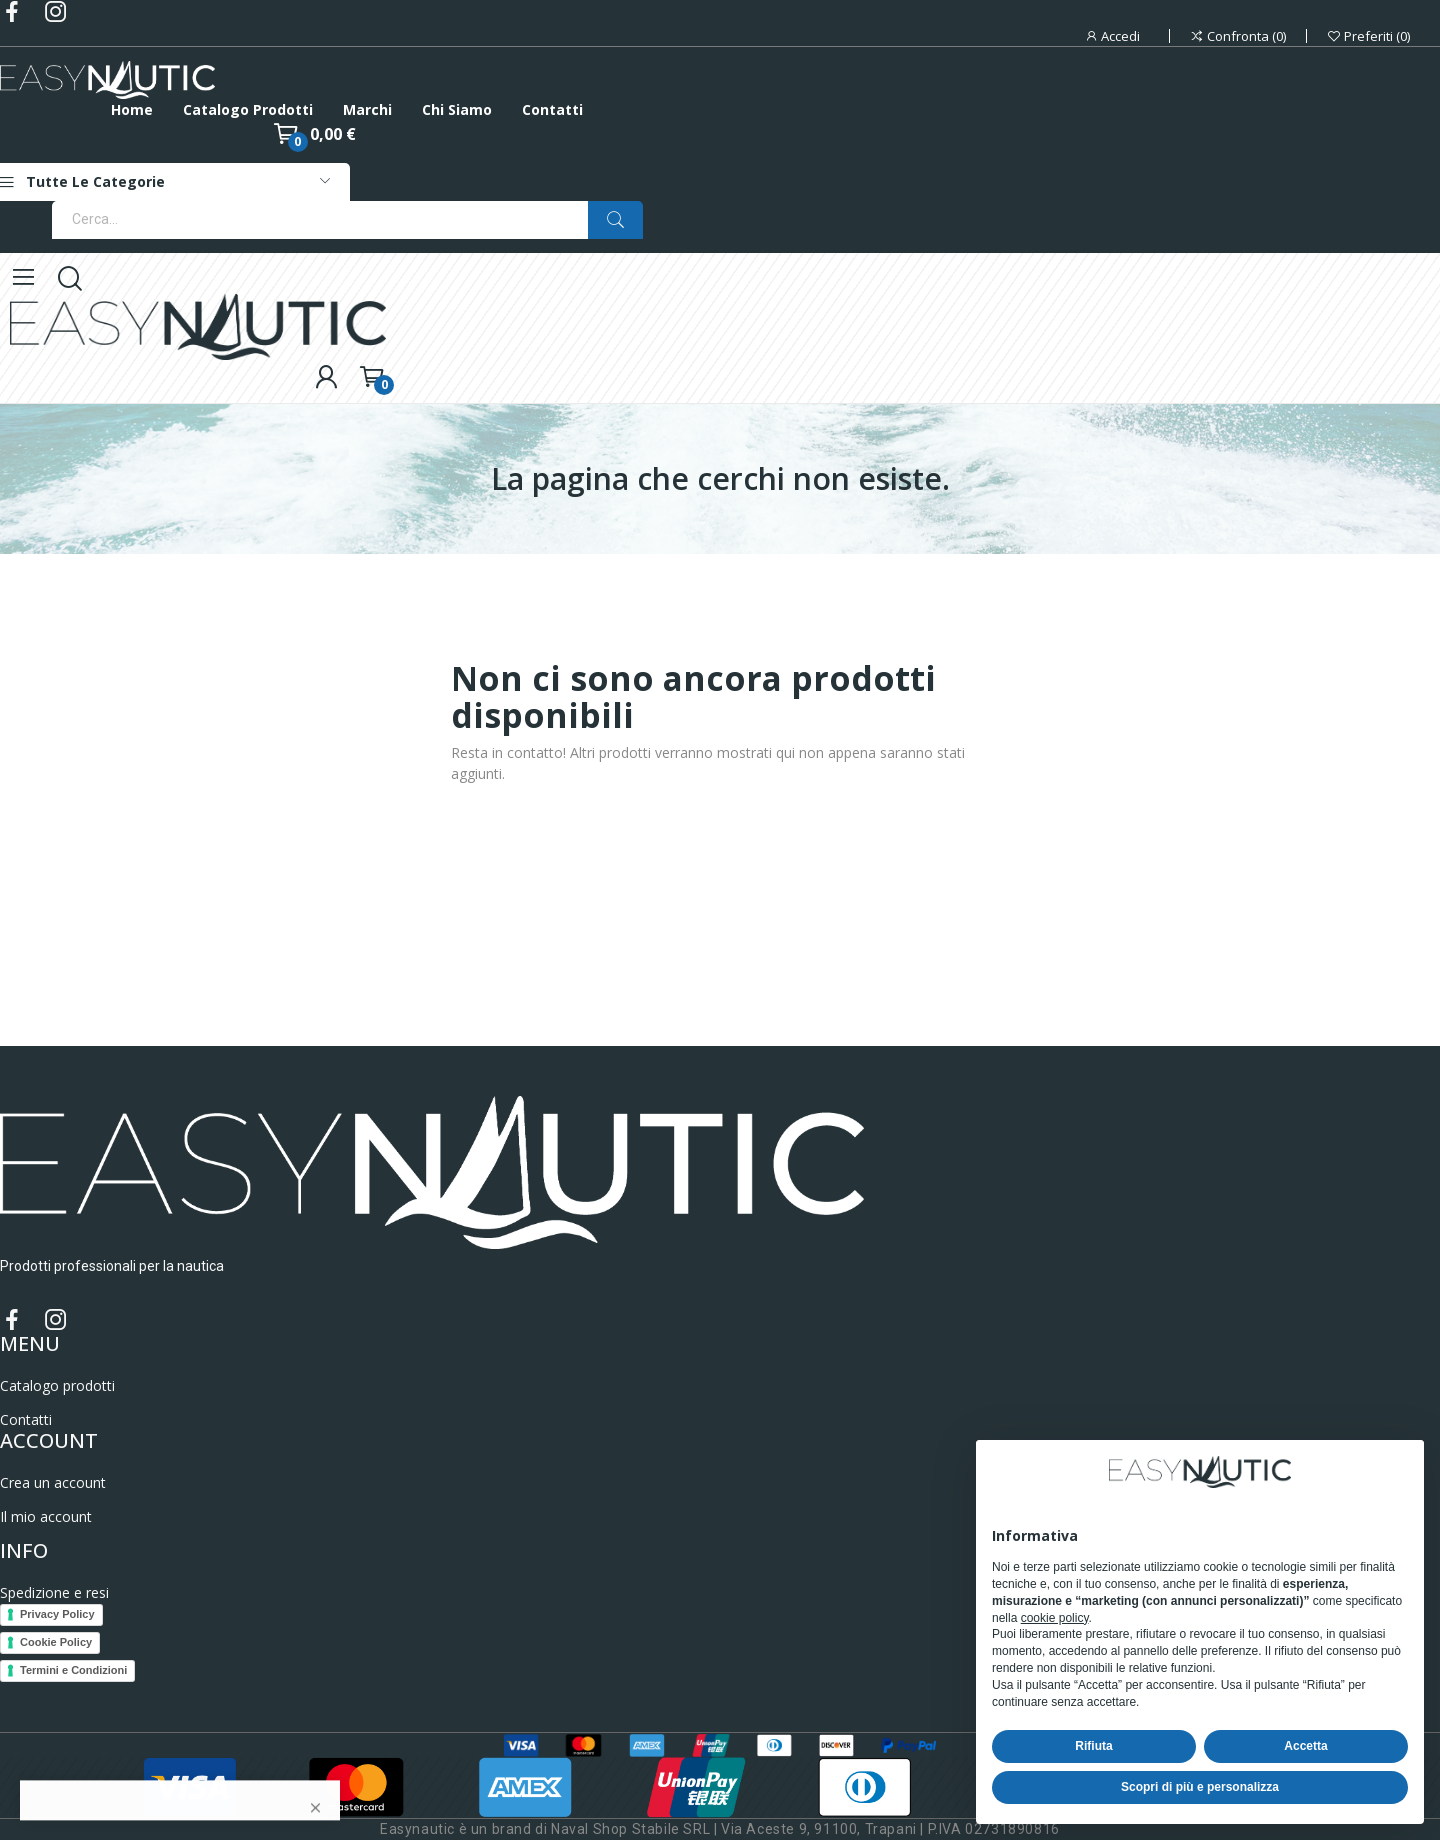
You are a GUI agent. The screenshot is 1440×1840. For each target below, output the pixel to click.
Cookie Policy (56, 1642)
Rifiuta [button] (1093, 1746)
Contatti (26, 1419)
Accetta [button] (1305, 1746)
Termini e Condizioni (73, 1670)
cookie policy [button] (1055, 1618)
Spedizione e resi (54, 1592)
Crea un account (53, 1482)
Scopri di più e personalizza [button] (1200, 1787)
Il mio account (46, 1516)
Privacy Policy (57, 1614)
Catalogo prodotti (57, 1385)
